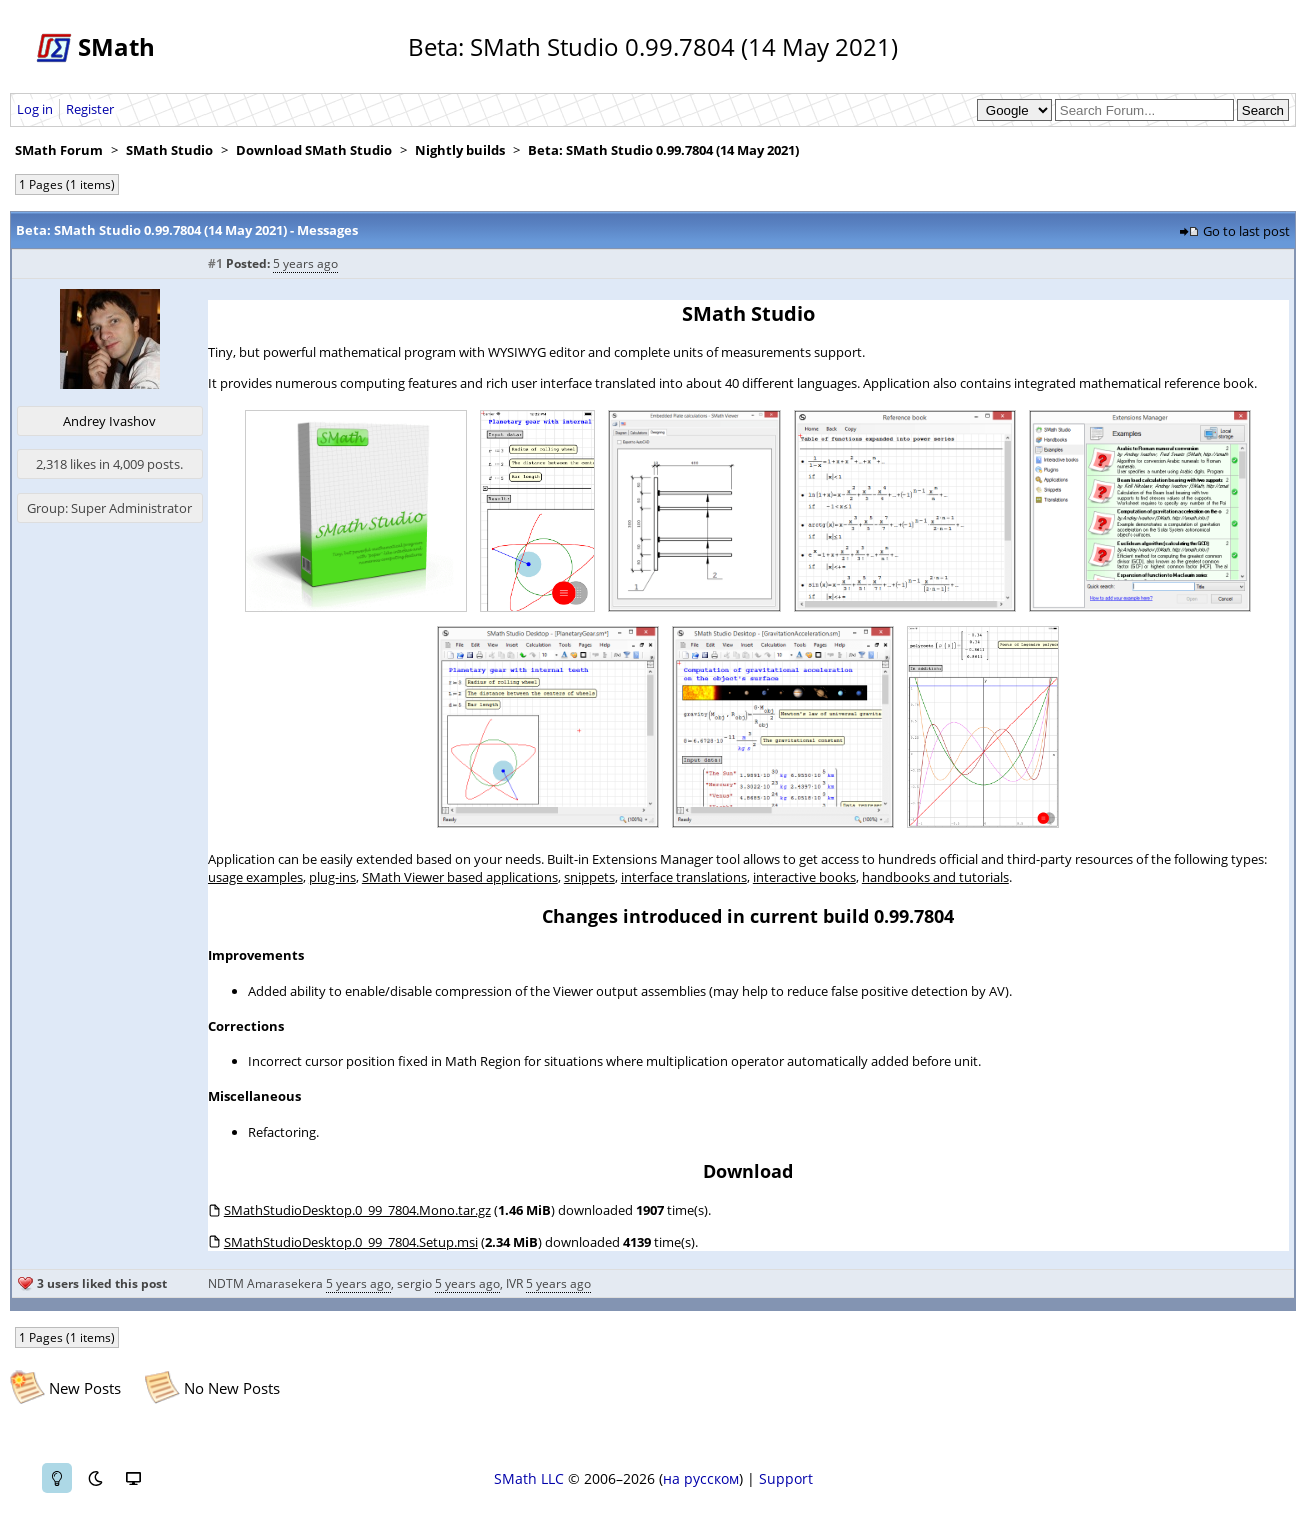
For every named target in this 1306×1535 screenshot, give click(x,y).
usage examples (255, 877)
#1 (215, 263)
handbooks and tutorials (935, 877)
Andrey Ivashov (109, 421)
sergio (414, 1283)
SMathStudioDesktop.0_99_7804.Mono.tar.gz (357, 1210)
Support (786, 1478)
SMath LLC (529, 1478)
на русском (701, 1478)
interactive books (804, 877)
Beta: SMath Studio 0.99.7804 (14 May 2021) (663, 150)
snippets (589, 877)
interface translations (684, 877)
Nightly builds (460, 150)
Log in (35, 109)
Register (90, 109)
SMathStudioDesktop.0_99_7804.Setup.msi (351, 1242)
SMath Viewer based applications (460, 877)
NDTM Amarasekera (265, 1283)
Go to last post (1246, 231)
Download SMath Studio (314, 150)
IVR (514, 1283)
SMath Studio (169, 150)
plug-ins (332, 877)
